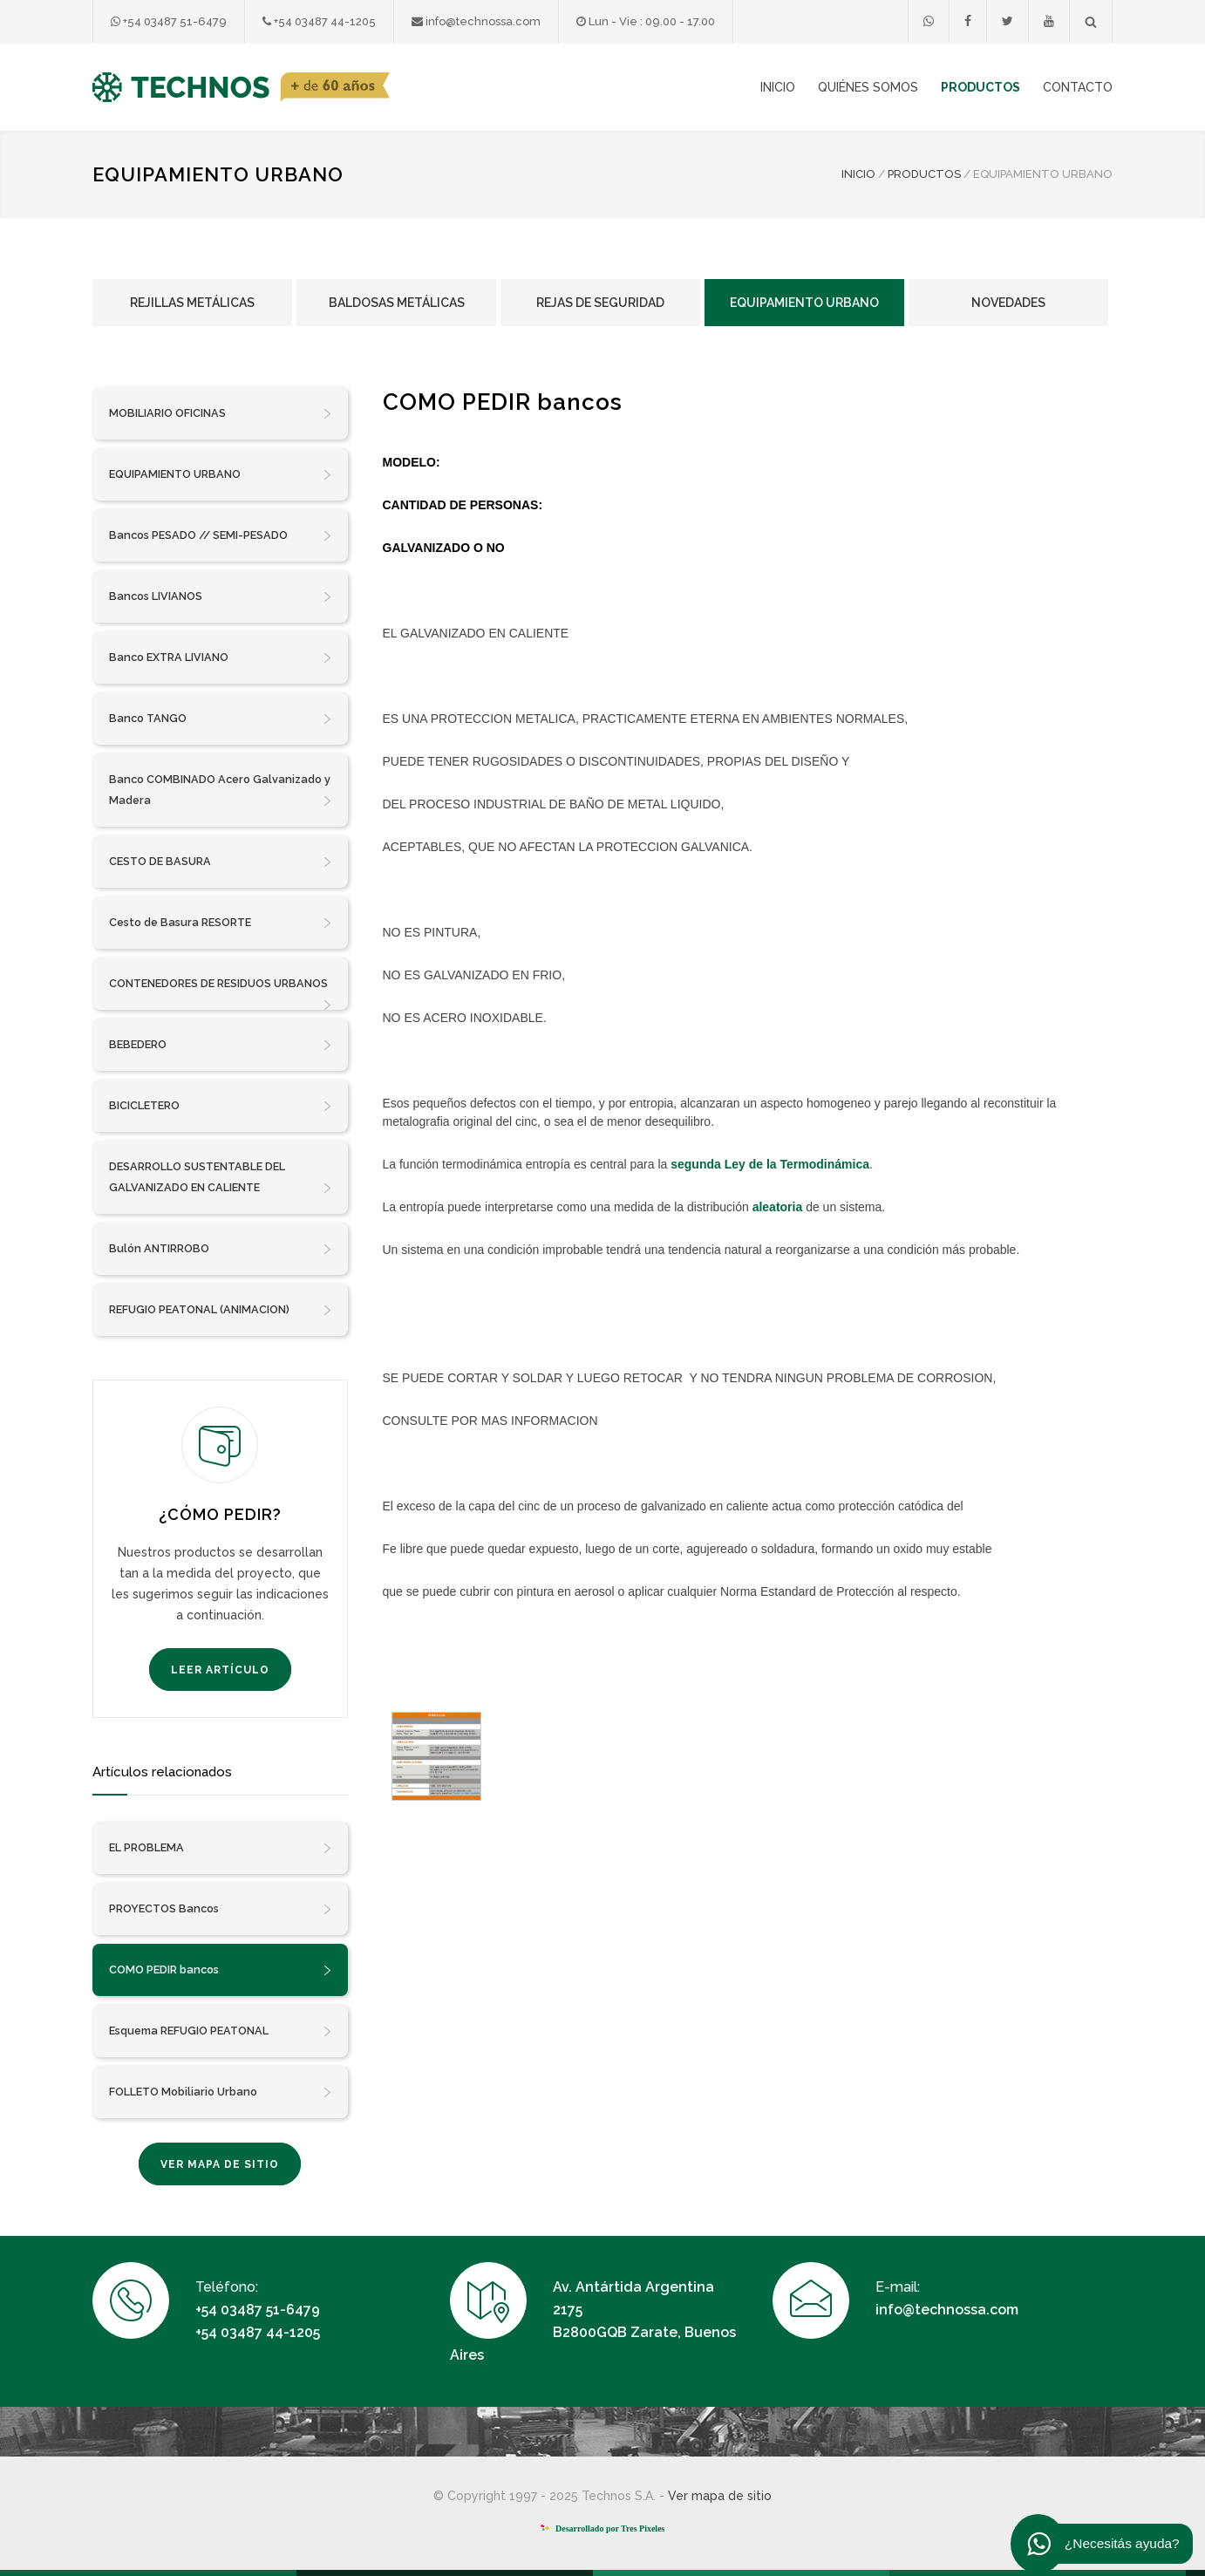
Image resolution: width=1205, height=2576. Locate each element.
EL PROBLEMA (220, 1847)
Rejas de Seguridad (600, 303)
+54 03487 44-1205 (319, 21)
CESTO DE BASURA (220, 861)
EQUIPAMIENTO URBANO (220, 474)
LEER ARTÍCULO (220, 1670)
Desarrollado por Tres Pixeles (603, 2528)
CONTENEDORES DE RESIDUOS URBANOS (220, 993)
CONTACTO (1078, 87)
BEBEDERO (220, 1044)
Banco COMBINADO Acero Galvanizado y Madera (220, 792)
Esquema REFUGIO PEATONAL (220, 2031)
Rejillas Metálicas (192, 303)
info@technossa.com (476, 21)
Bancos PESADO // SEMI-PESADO (220, 535)
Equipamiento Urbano (804, 303)
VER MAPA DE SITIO (219, 2164)
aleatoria (777, 1207)
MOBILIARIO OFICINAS (220, 413)
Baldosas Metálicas (397, 303)
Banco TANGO (220, 718)
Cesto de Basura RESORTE (220, 922)
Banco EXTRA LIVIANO (220, 657)
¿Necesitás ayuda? (1109, 2544)
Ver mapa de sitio (720, 2496)
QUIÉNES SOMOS (868, 87)
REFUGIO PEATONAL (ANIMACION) (220, 1309)
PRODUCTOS (980, 87)
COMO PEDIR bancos (220, 1969)
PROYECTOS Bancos (220, 1908)
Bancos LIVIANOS (220, 596)
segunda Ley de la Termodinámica (770, 1164)
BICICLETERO (220, 1105)
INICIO (777, 87)
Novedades (1008, 303)
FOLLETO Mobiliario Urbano (220, 2092)
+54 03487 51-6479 (169, 21)
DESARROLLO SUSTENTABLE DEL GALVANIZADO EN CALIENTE (220, 1179)
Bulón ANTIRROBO (220, 1248)
